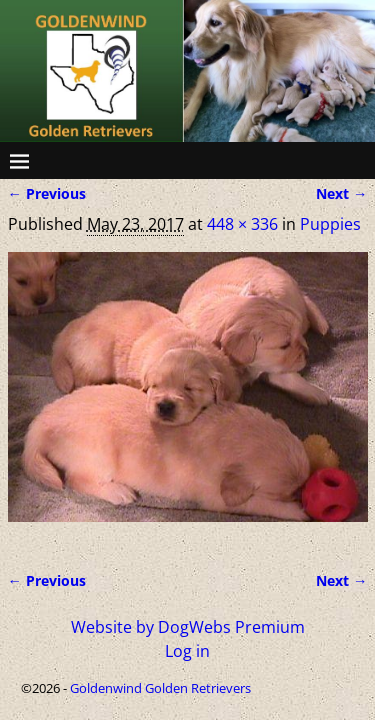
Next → (341, 193)
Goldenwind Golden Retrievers (160, 688)
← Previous (47, 193)
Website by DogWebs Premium (188, 627)
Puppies (330, 224)
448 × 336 (242, 224)
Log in (187, 651)
